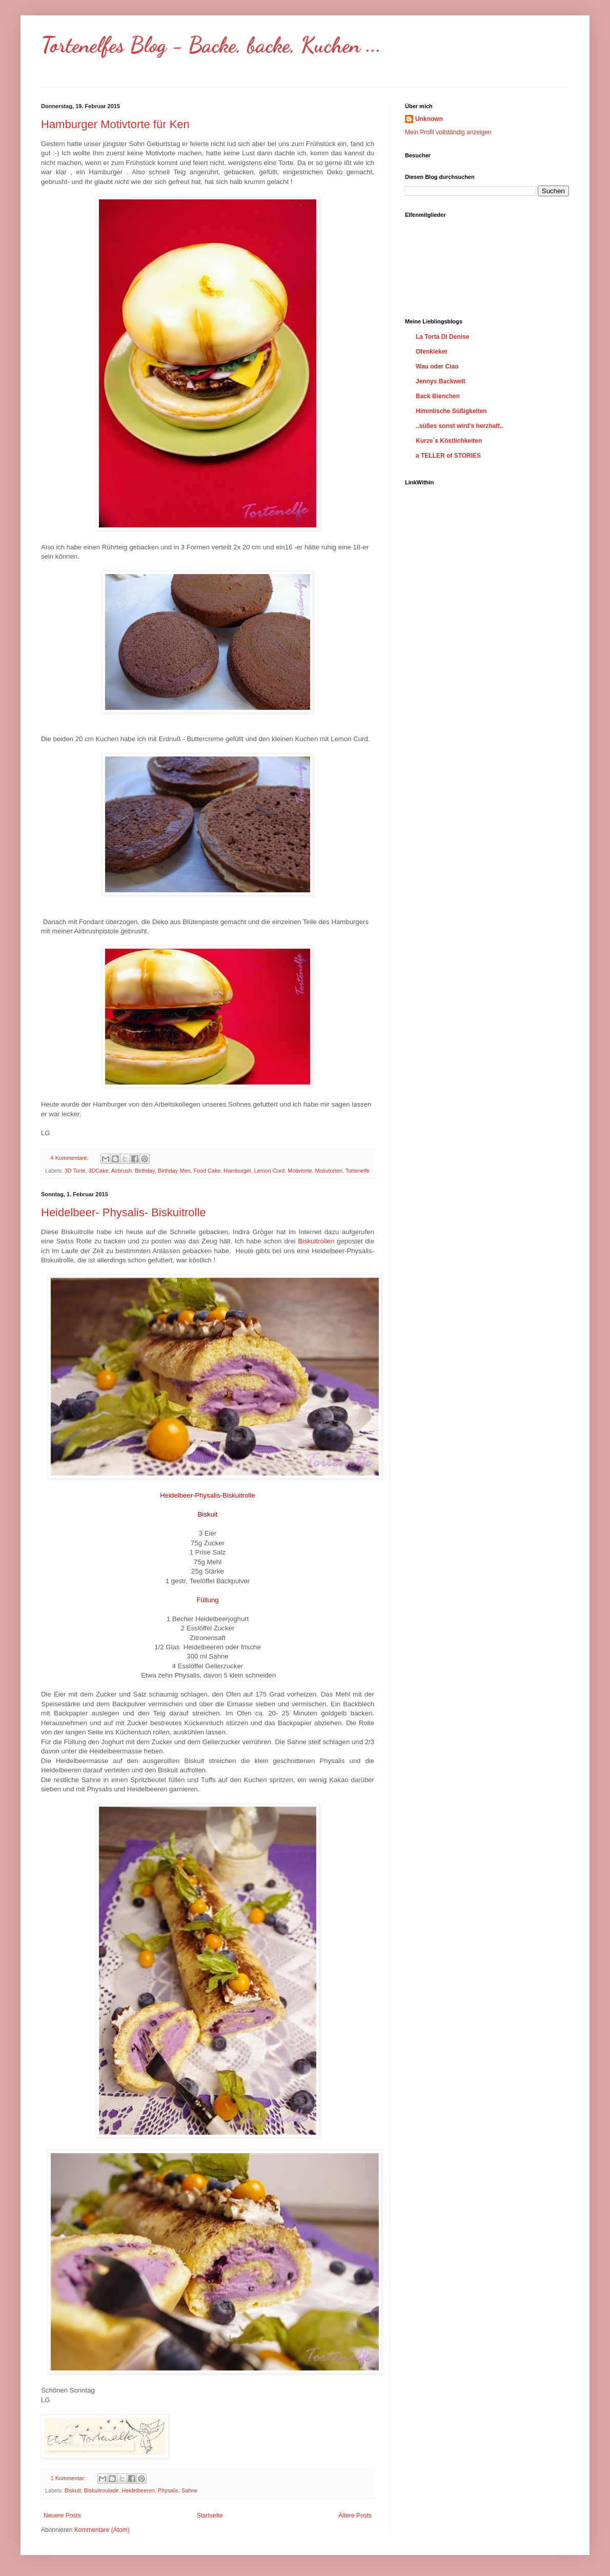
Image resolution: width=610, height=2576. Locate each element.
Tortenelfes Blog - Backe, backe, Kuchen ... (211, 45)
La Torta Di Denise (442, 336)
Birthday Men (174, 1171)
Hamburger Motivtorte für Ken (115, 124)
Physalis (168, 2490)
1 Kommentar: (69, 2478)
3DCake (98, 1171)
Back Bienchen (438, 396)
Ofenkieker (432, 351)
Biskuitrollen (316, 1241)
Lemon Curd (269, 1171)
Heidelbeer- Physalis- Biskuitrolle (123, 1212)
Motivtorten (328, 1171)
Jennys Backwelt (440, 381)
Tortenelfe (357, 1171)
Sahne (189, 2490)
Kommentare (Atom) (102, 2529)
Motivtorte (300, 1171)
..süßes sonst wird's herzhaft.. (459, 426)
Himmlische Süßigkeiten (451, 411)
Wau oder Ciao (437, 366)
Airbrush (121, 1171)
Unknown (429, 118)
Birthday (145, 1171)
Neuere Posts (62, 2515)
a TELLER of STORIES (448, 455)
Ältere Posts (355, 2515)
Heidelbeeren (137, 2490)
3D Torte (75, 1171)
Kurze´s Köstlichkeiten (449, 440)
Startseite (210, 2515)
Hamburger (237, 1171)
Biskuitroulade (101, 2490)
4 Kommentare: (70, 1158)
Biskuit (73, 2490)
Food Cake (207, 1171)
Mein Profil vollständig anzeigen (448, 132)
